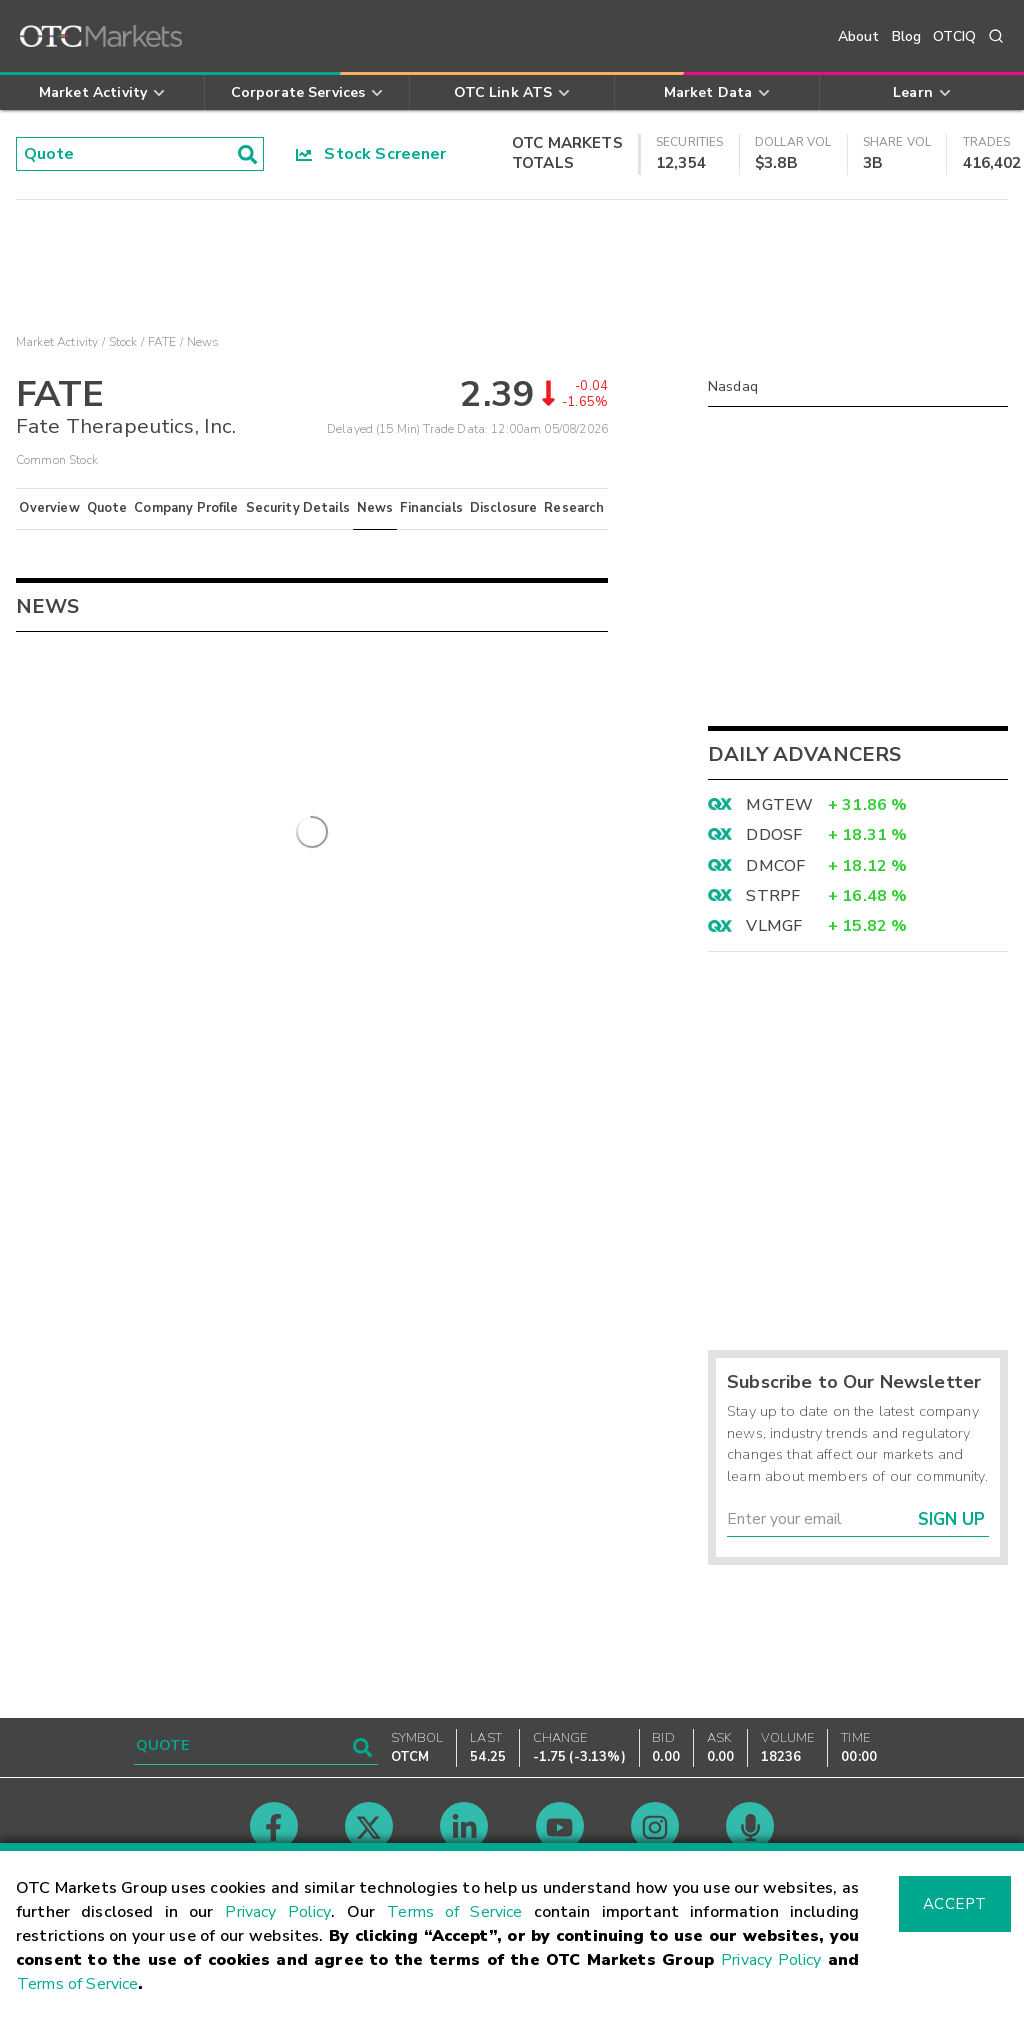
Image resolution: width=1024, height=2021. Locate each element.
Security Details (298, 508)
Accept (955, 1904)
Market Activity (57, 342)
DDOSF (774, 835)
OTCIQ (954, 36)
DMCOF (775, 866)
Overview (49, 508)
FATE (162, 342)
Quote (107, 508)
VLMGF (774, 926)
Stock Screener (371, 154)
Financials (431, 508)
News (375, 508)
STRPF (773, 896)
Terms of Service (454, 1912)
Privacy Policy (278, 1912)
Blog (907, 36)
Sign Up (951, 1519)
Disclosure (504, 508)
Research (574, 508)
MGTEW (779, 805)
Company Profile (186, 508)
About (859, 36)
